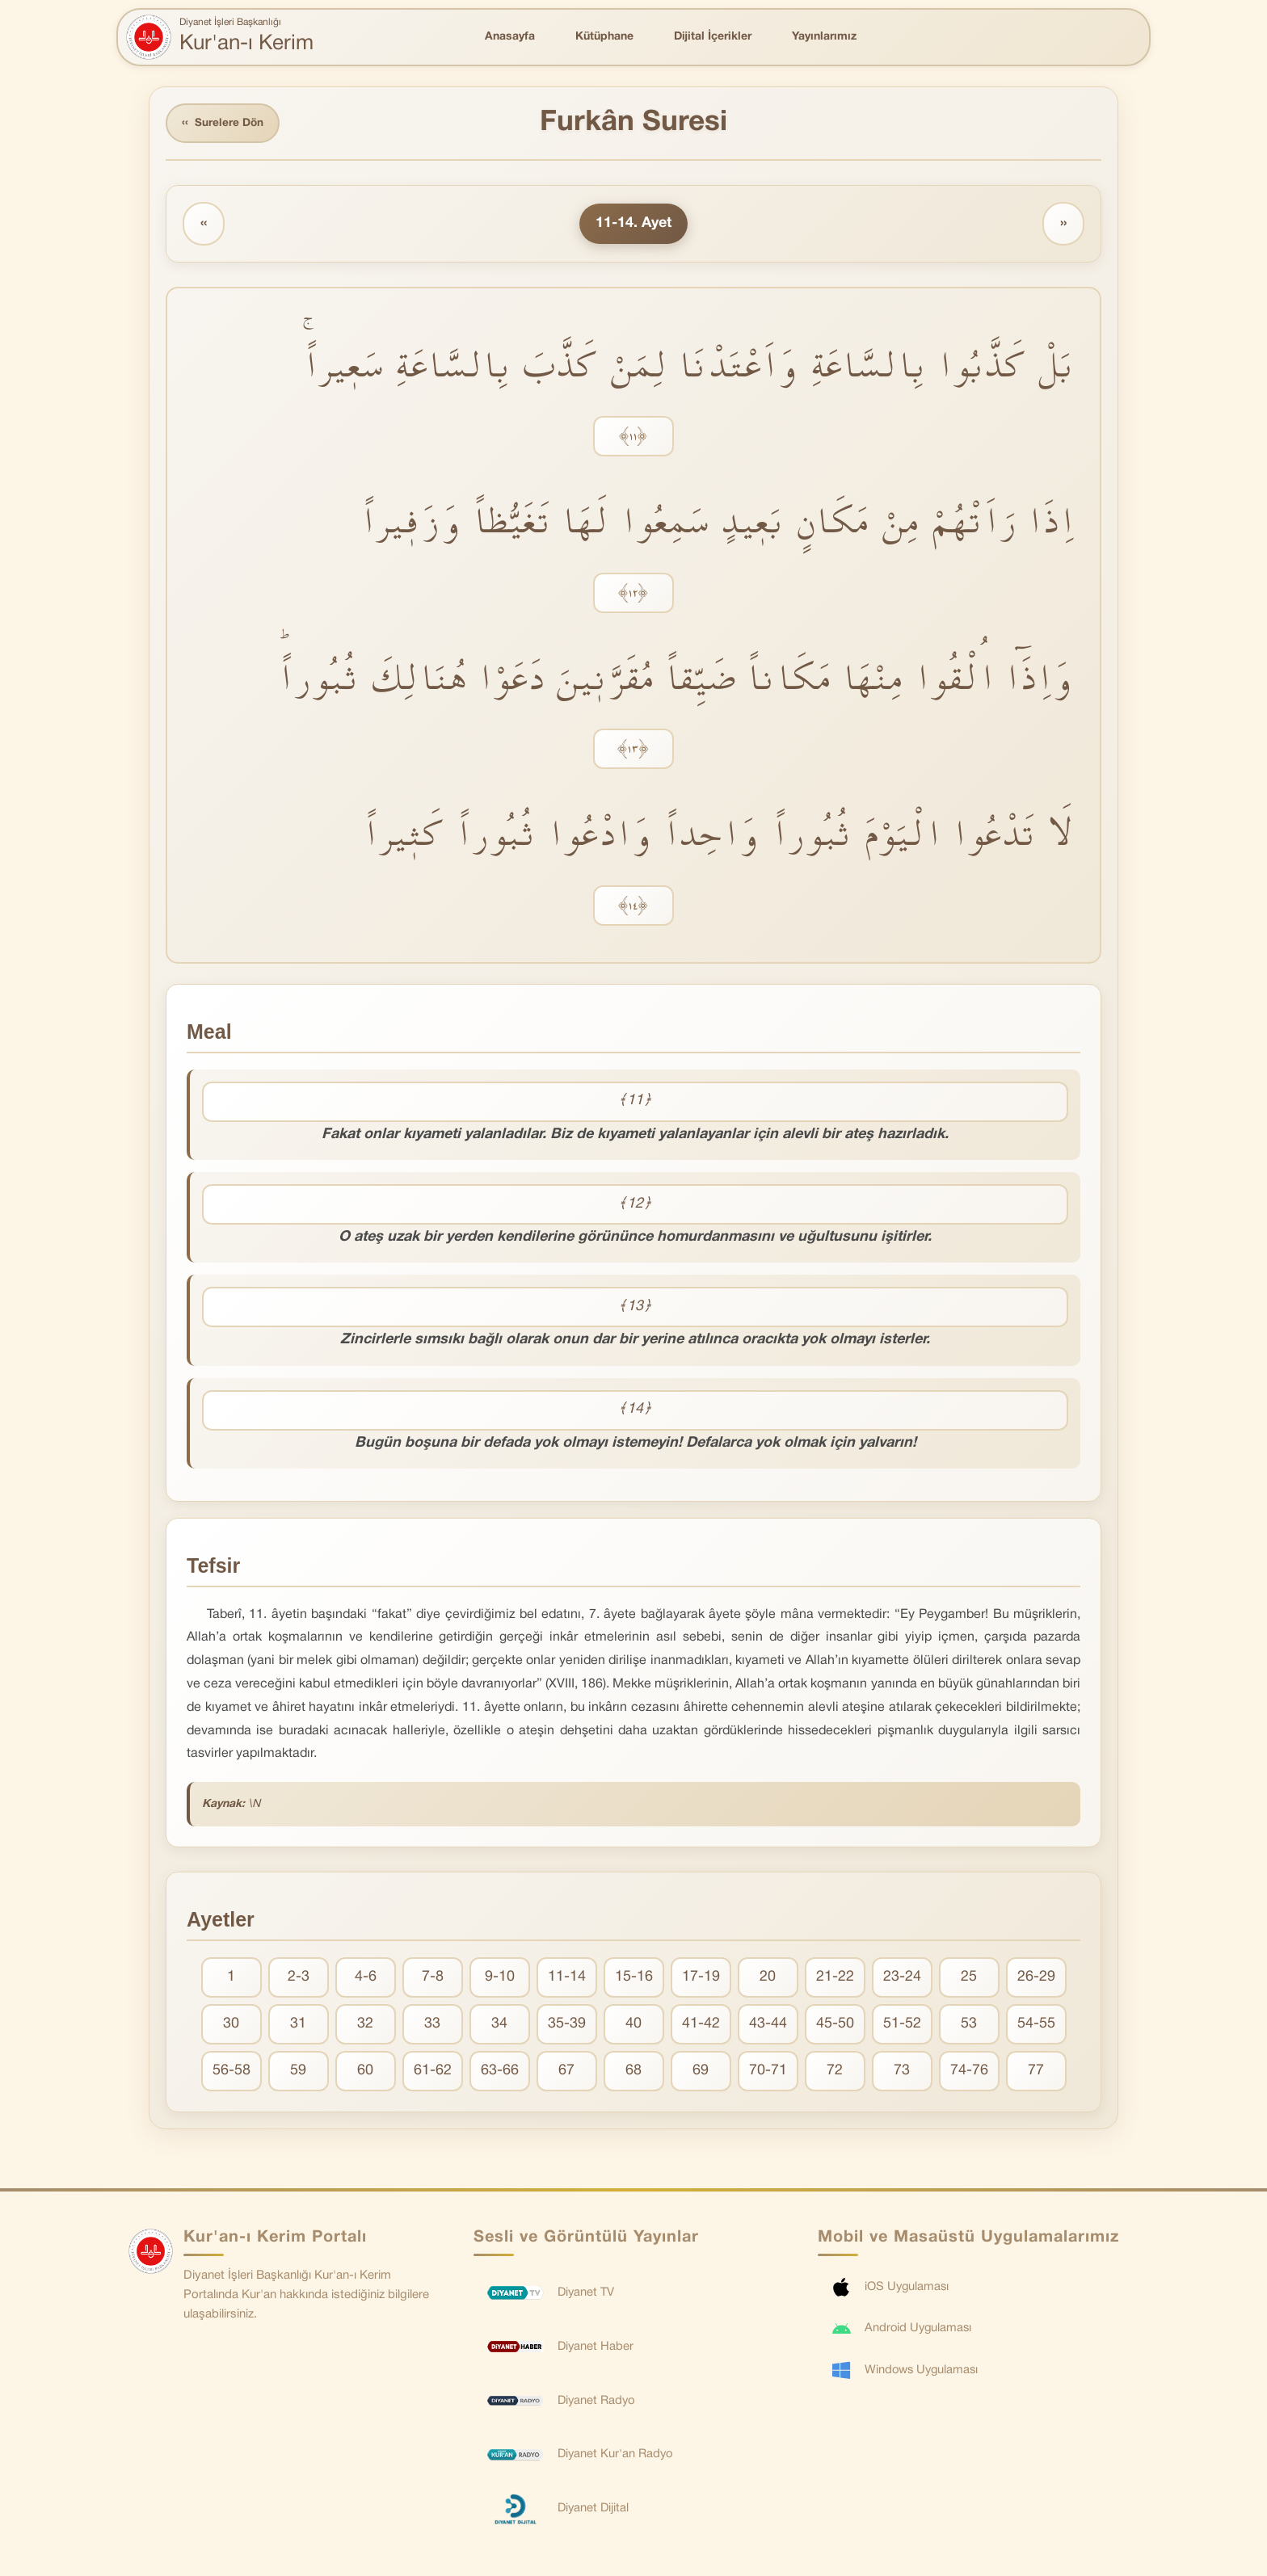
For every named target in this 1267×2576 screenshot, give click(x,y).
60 (365, 2072)
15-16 (634, 1979)
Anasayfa (510, 37)
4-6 (366, 1979)
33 (432, 2025)
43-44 (768, 2025)
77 (1036, 2072)
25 (969, 1979)
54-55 (1036, 2025)
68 (633, 2072)
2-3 (298, 1979)
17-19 (701, 1979)
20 (768, 1979)
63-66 (500, 2072)
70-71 (768, 2072)
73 (902, 2072)
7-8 (433, 1979)
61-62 (433, 2072)
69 (700, 2072)
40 (633, 2025)
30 (231, 2025)
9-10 (500, 1979)
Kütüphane (604, 37)
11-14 (567, 1979)
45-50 (835, 2025)
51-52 (902, 2025)
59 (298, 2072)
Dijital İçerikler (712, 37)
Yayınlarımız (824, 37)
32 (365, 2025)
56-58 (231, 2072)
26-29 (1036, 1979)
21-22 (835, 1979)
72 (835, 2072)
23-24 (902, 1979)
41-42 (701, 2025)
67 (566, 2072)
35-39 (567, 2025)
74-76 (969, 2072)
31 (298, 2025)
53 (969, 2025)
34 (499, 2025)
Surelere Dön (224, 124)
